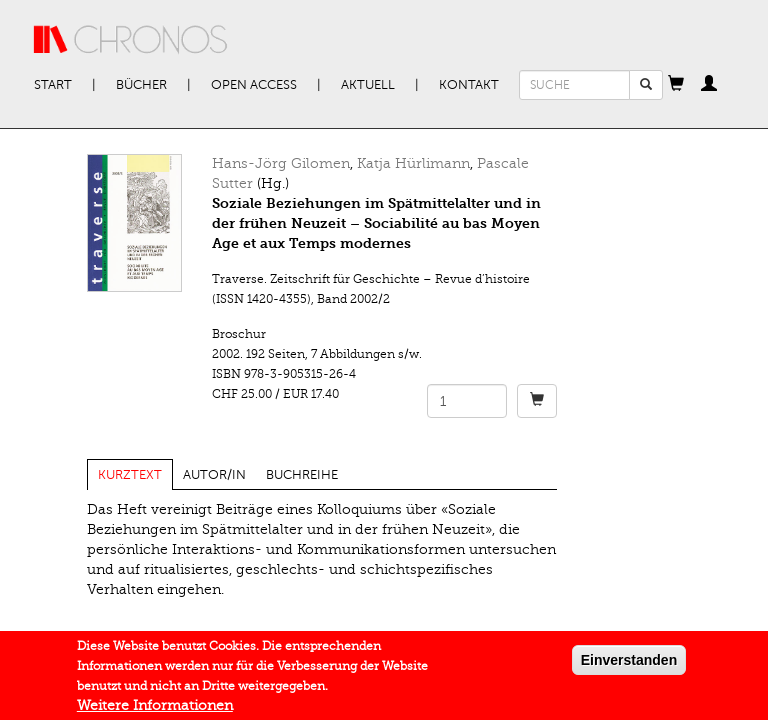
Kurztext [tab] (130, 475)
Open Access (254, 85)
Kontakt (469, 85)
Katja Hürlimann (413, 163)
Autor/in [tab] (214, 475)
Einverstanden (629, 664)
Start (53, 85)
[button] (676, 85)
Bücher (141, 85)
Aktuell (368, 85)
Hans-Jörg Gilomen (281, 163)
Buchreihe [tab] (302, 475)
